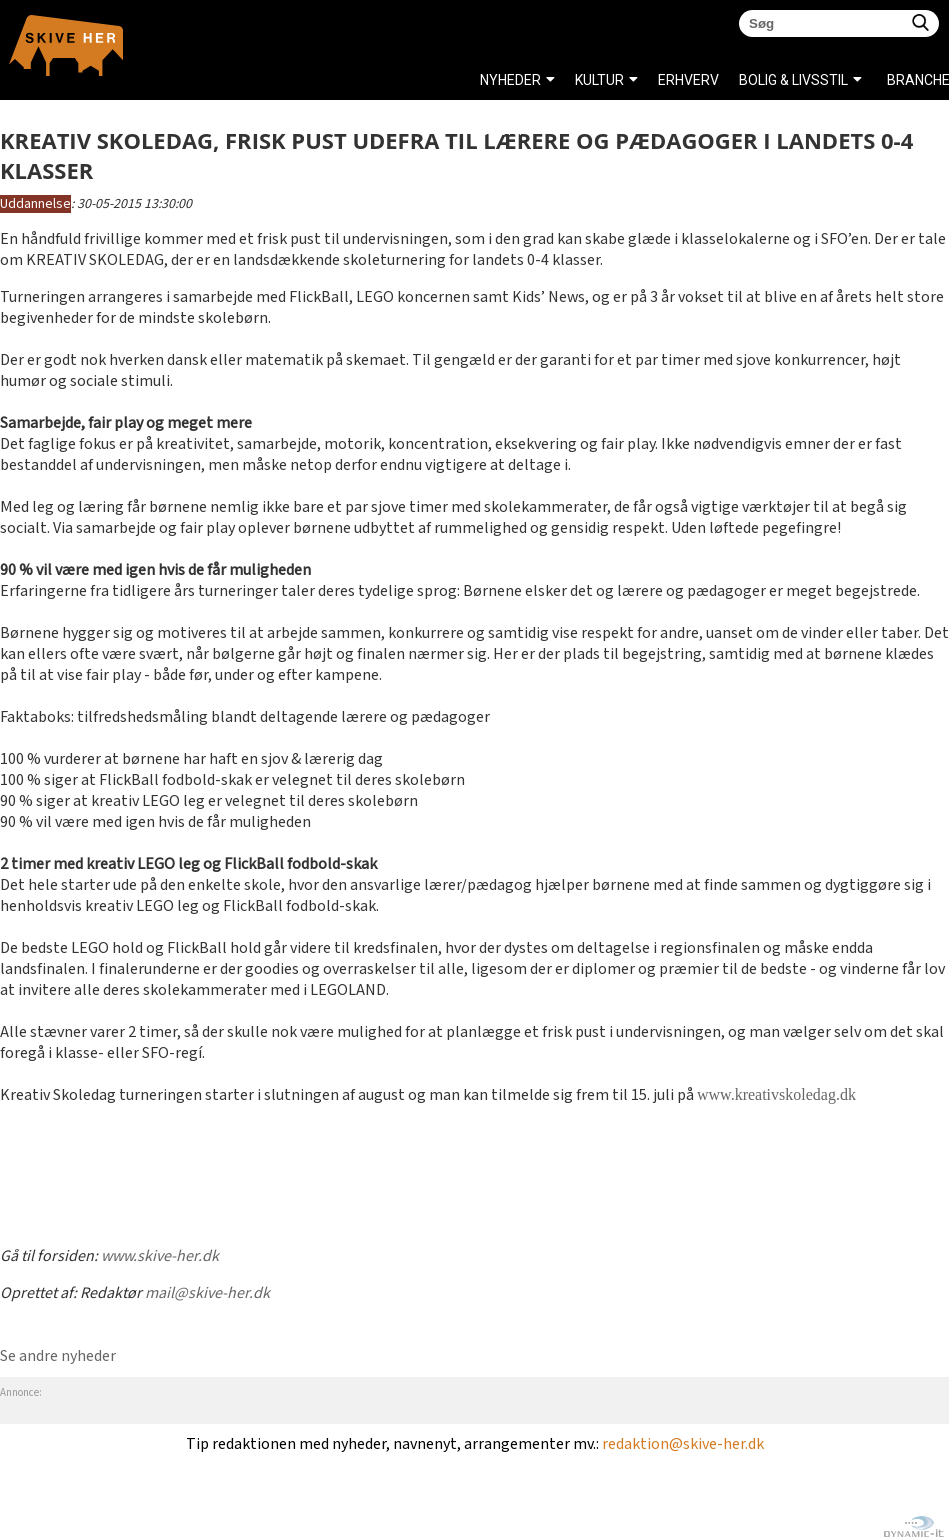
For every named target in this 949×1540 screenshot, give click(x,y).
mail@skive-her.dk (207, 1293)
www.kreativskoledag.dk (776, 1094)
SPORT (502, 130)
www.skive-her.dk (160, 1256)
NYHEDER (510, 80)
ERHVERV (688, 80)
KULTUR (599, 80)
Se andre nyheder (58, 1356)
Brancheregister (892, 80)
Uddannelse (35, 204)
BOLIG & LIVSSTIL (793, 80)
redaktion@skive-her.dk (683, 1444)
